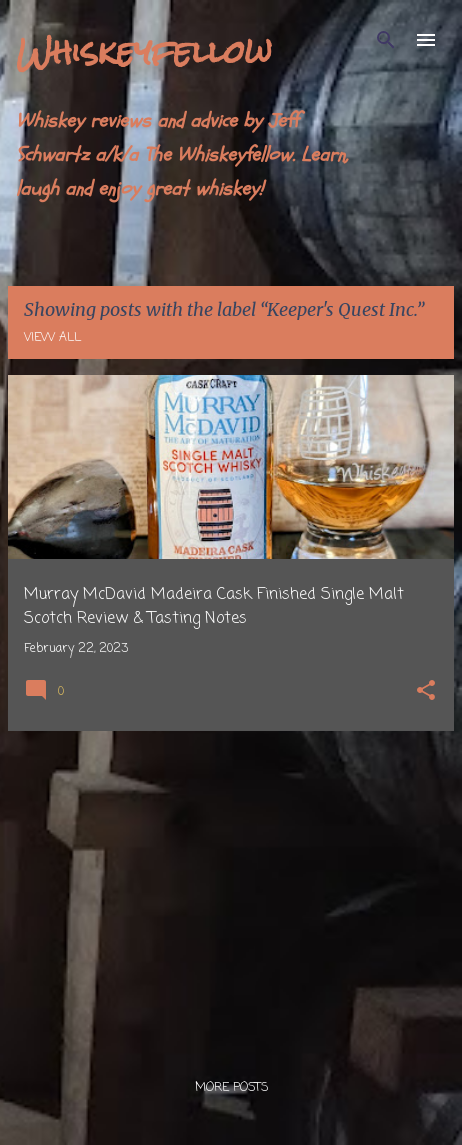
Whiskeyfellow (144, 51)
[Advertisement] (231, 887)
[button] (426, 692)
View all (52, 338)
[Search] (386, 40)
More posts (231, 1088)
